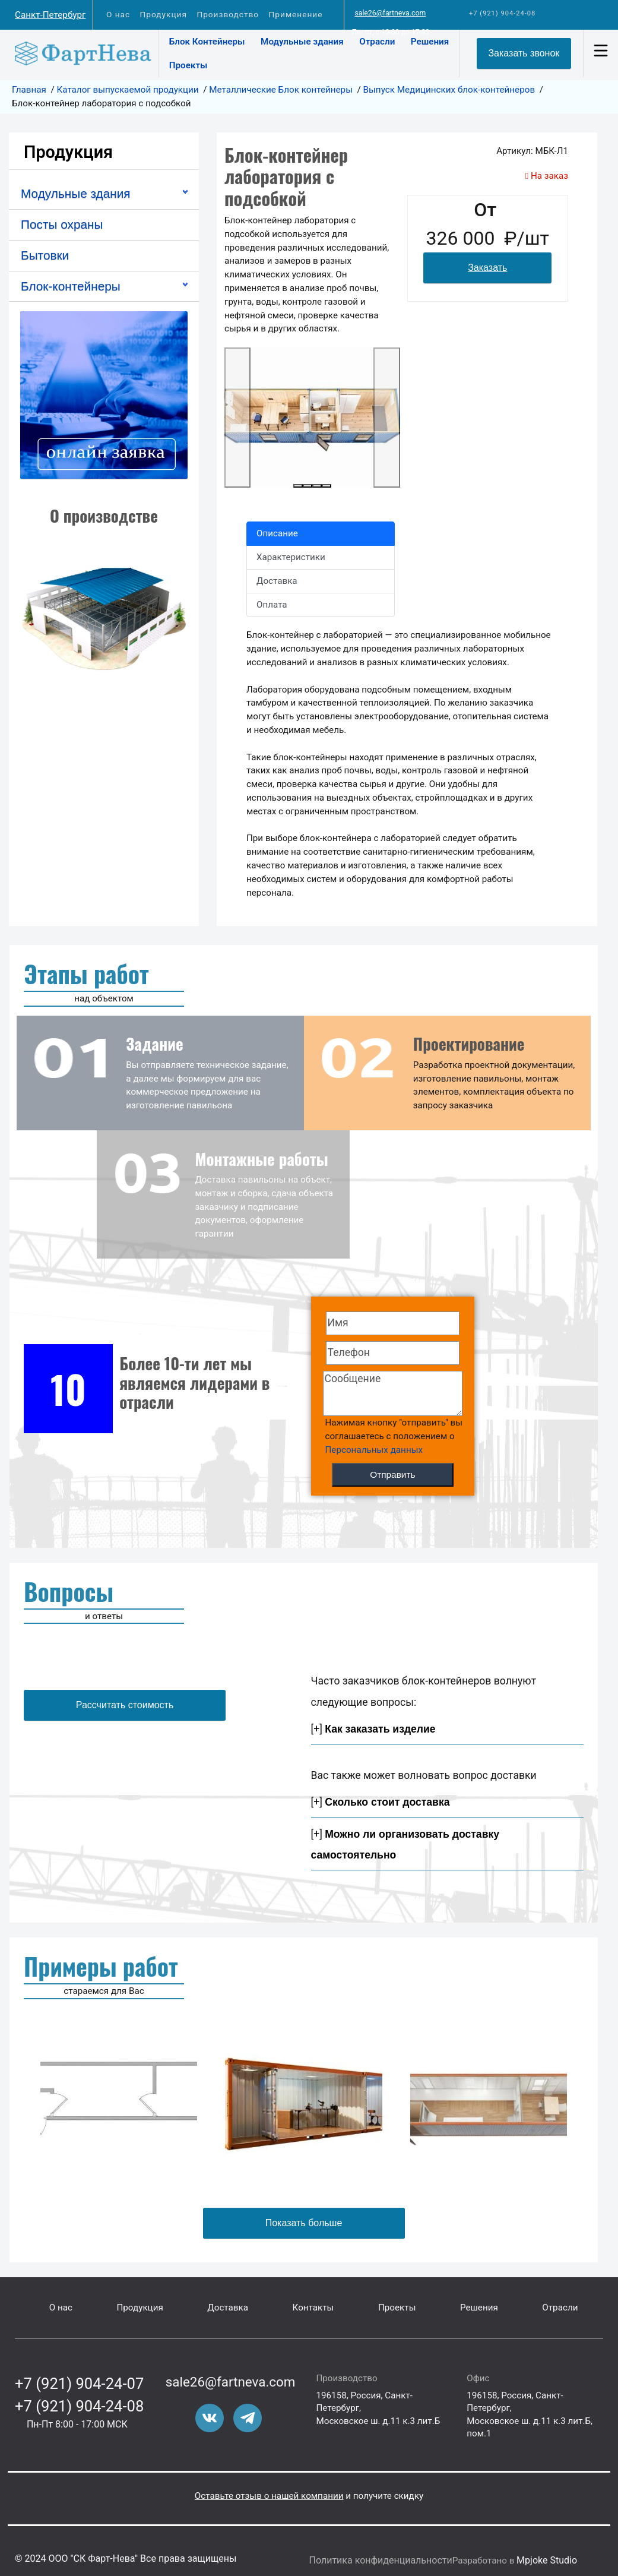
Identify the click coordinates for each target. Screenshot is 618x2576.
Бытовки (45, 255)
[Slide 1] (298, 486)
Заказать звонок (524, 53)
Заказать (487, 268)
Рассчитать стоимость (124, 1705)
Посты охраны (62, 224)
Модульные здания (302, 41)
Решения (430, 41)
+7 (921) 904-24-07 (79, 2383)
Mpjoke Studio (546, 2560)
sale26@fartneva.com (389, 13)
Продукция (163, 14)
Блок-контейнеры (71, 286)
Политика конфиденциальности (380, 2560)
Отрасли (377, 41)
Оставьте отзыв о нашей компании (269, 2495)
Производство (228, 14)
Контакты (313, 2307)
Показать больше (304, 2223)
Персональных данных (374, 1450)
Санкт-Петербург (50, 15)
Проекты (188, 65)
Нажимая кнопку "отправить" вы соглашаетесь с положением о (394, 1436)
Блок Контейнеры (207, 41)
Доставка (227, 2307)
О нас (118, 14)
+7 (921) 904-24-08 (502, 13)
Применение (295, 14)
